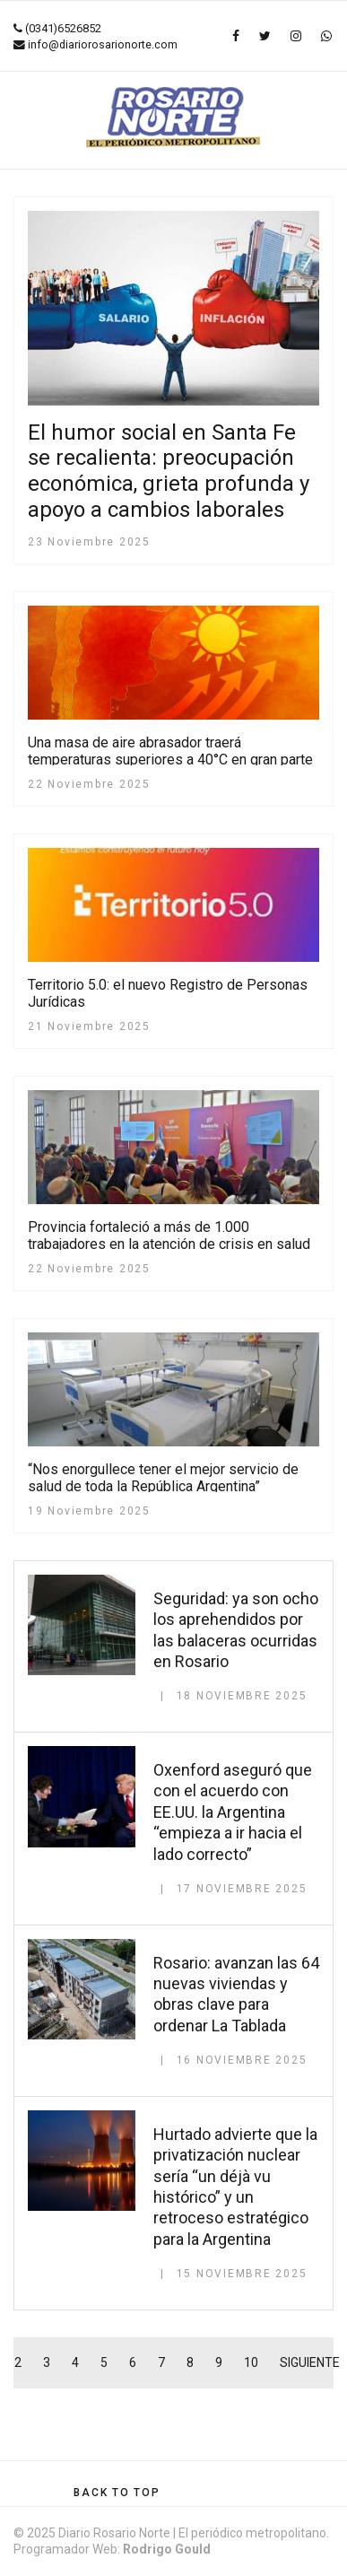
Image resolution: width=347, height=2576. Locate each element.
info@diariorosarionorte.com (103, 44)
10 (251, 2362)
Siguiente (310, 2362)
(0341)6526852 (63, 28)
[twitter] (265, 36)
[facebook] (235, 36)
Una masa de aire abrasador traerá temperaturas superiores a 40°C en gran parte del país (170, 759)
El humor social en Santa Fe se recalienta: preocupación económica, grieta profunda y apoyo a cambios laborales (168, 471)
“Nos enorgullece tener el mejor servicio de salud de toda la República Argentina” (163, 1478)
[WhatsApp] (326, 36)
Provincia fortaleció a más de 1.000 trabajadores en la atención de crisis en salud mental (169, 1244)
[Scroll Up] (117, 2492)
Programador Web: (112, 2549)
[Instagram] (296, 36)
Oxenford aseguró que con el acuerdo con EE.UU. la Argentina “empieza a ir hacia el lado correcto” (232, 1812)
